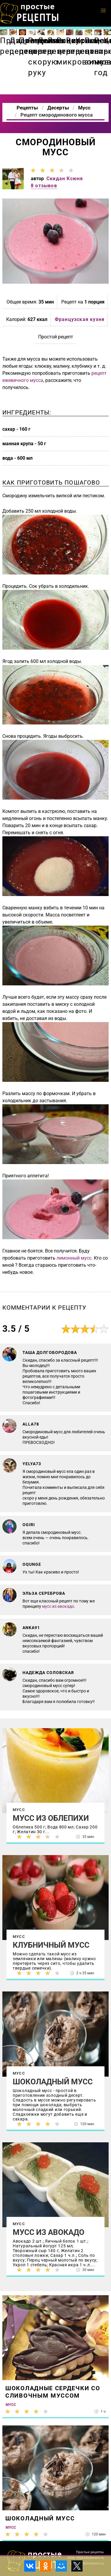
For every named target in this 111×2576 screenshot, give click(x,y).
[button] (103, 10)
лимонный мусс (74, 1258)
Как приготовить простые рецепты (29, 13)
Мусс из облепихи (51, 1818)
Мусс (19, 1809)
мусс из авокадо (58, 1606)
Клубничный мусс (51, 1945)
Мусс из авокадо (48, 2232)
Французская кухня (79, 319)
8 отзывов (44, 185)
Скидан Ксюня (64, 178)
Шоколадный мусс (53, 2081)
